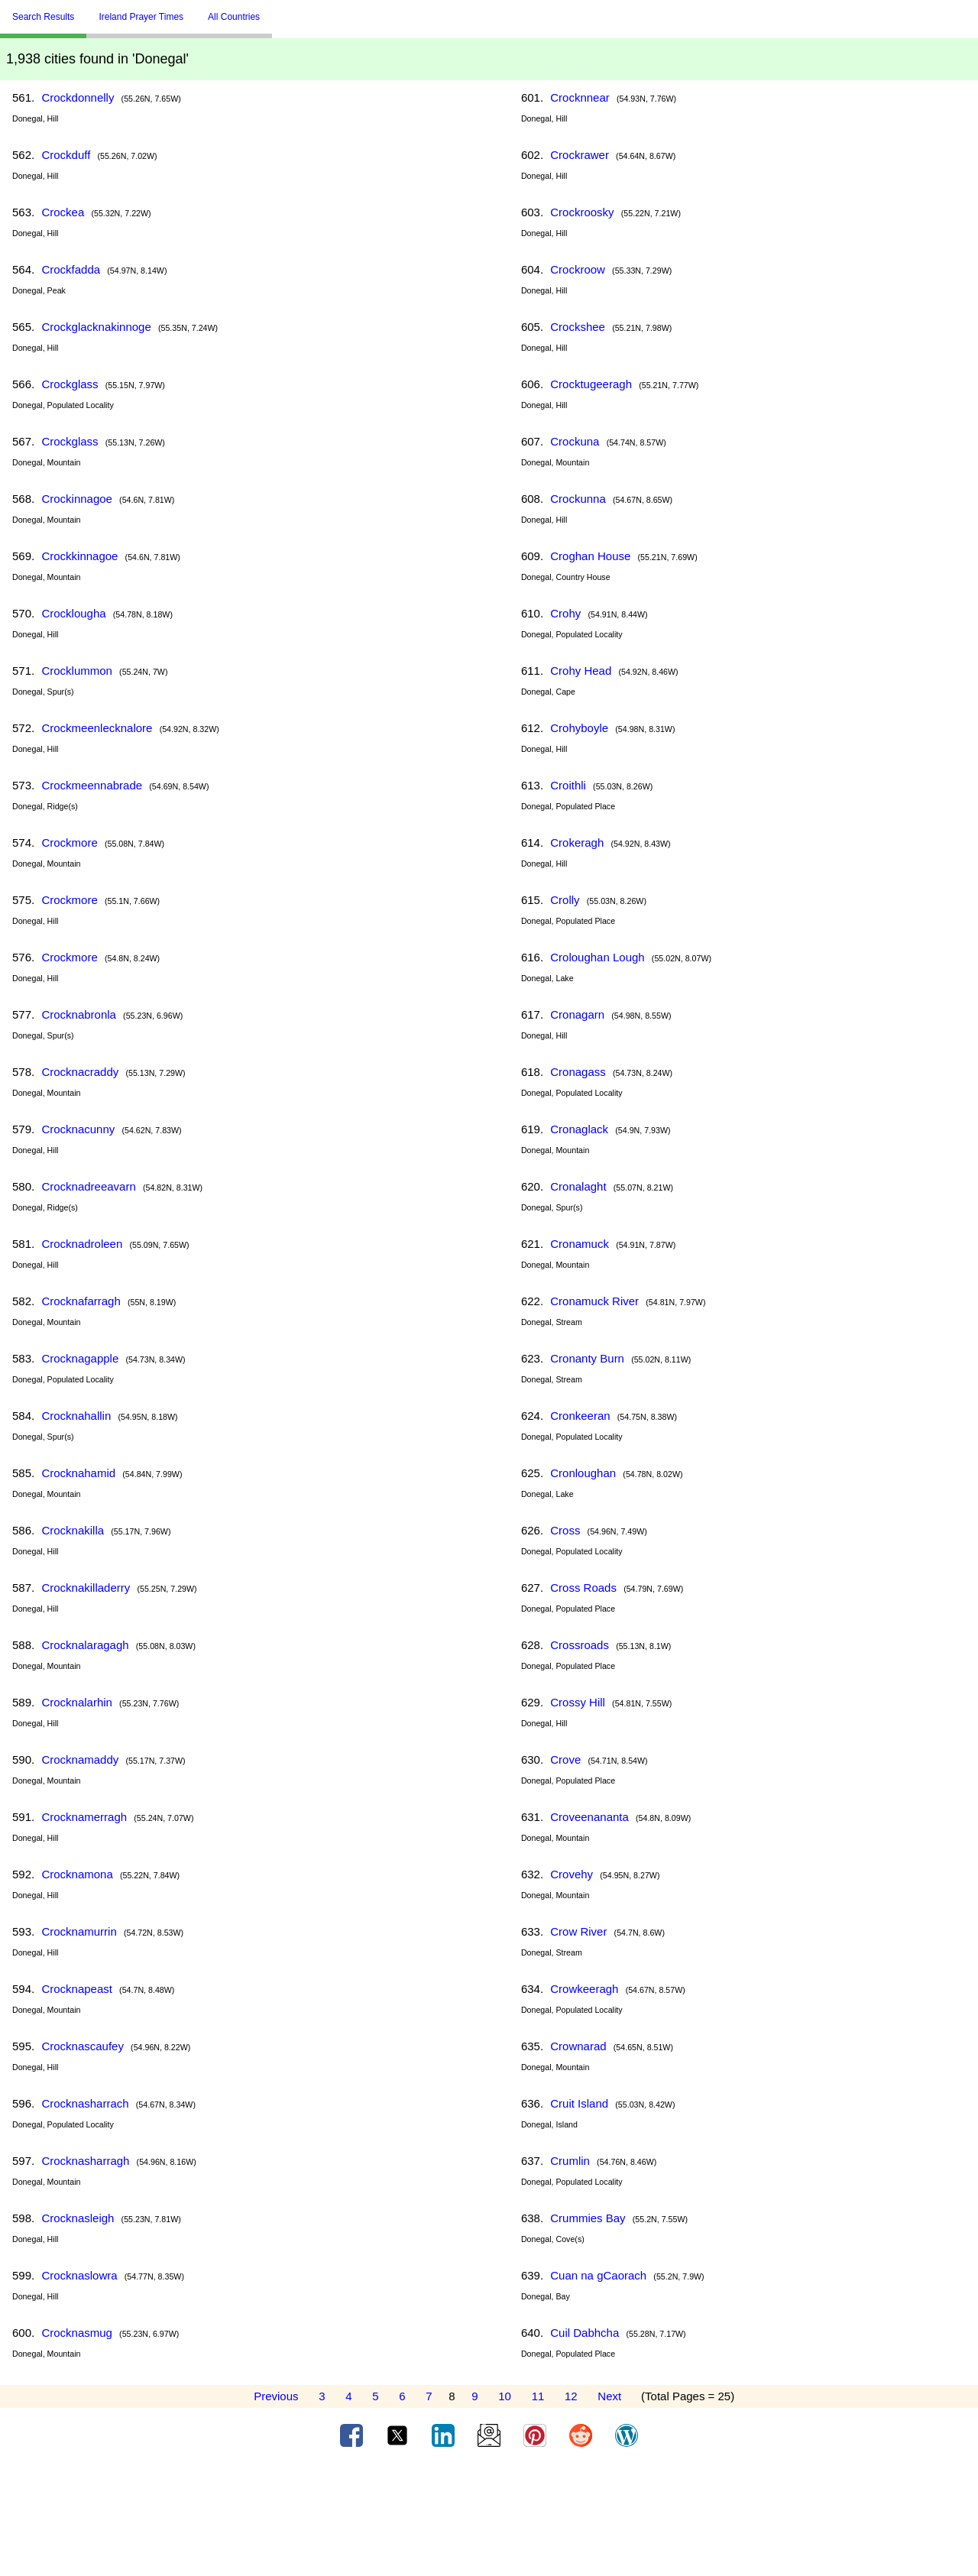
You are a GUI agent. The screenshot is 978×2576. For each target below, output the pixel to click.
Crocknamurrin (78, 1931)
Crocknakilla (72, 1530)
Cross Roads (583, 1587)
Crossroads (579, 1644)
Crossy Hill (577, 1702)
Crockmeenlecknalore (96, 727)
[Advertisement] (489, 2517)
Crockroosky (582, 212)
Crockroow (577, 269)
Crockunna (578, 498)
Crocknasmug (76, 2332)
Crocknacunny (78, 1129)
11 (538, 2396)
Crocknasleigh (77, 2217)
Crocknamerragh (84, 1816)
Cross (565, 1530)
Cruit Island (579, 2103)
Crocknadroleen (81, 1243)
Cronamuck (579, 1243)
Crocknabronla (78, 1014)
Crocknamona (76, 1874)
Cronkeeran (580, 1415)
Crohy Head (580, 670)
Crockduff (65, 154)
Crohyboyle (579, 727)
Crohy (565, 613)
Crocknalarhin (76, 1702)
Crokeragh (577, 842)
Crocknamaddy (79, 1759)
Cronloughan (583, 1472)
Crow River (578, 1931)
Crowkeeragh (584, 1988)
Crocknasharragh (85, 2160)
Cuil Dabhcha (584, 2332)
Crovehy (571, 1874)
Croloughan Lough (597, 957)
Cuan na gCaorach (598, 2275)
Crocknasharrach (84, 2103)
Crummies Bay (587, 2217)
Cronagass (578, 1071)
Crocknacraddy (79, 1071)
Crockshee (577, 326)
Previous (276, 2396)
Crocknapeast (76, 1988)
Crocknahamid (78, 1472)
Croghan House (590, 555)
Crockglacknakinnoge (96, 326)
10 (504, 2396)
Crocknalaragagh (84, 1644)
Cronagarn (577, 1014)
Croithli (568, 785)
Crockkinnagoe (79, 555)
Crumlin (570, 2160)
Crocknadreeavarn (88, 1186)
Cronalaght (578, 1186)
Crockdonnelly (77, 97)
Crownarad (578, 2046)
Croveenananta (589, 1816)
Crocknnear (580, 97)
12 (571, 2396)
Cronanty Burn (587, 1358)
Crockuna (574, 441)
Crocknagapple (79, 1358)
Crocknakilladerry (85, 1587)
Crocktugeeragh (591, 383)
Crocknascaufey (82, 2046)
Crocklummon (76, 670)
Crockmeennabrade (91, 785)
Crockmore (69, 842)
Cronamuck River (594, 1300)
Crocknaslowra (79, 2275)
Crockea (62, 212)
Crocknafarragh (80, 1300)
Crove (565, 1759)
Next (609, 2396)
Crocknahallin (76, 1415)
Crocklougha (73, 613)
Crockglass (69, 383)
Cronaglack (579, 1129)
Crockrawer (579, 154)
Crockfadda (70, 269)
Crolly (564, 899)
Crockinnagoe (76, 498)
